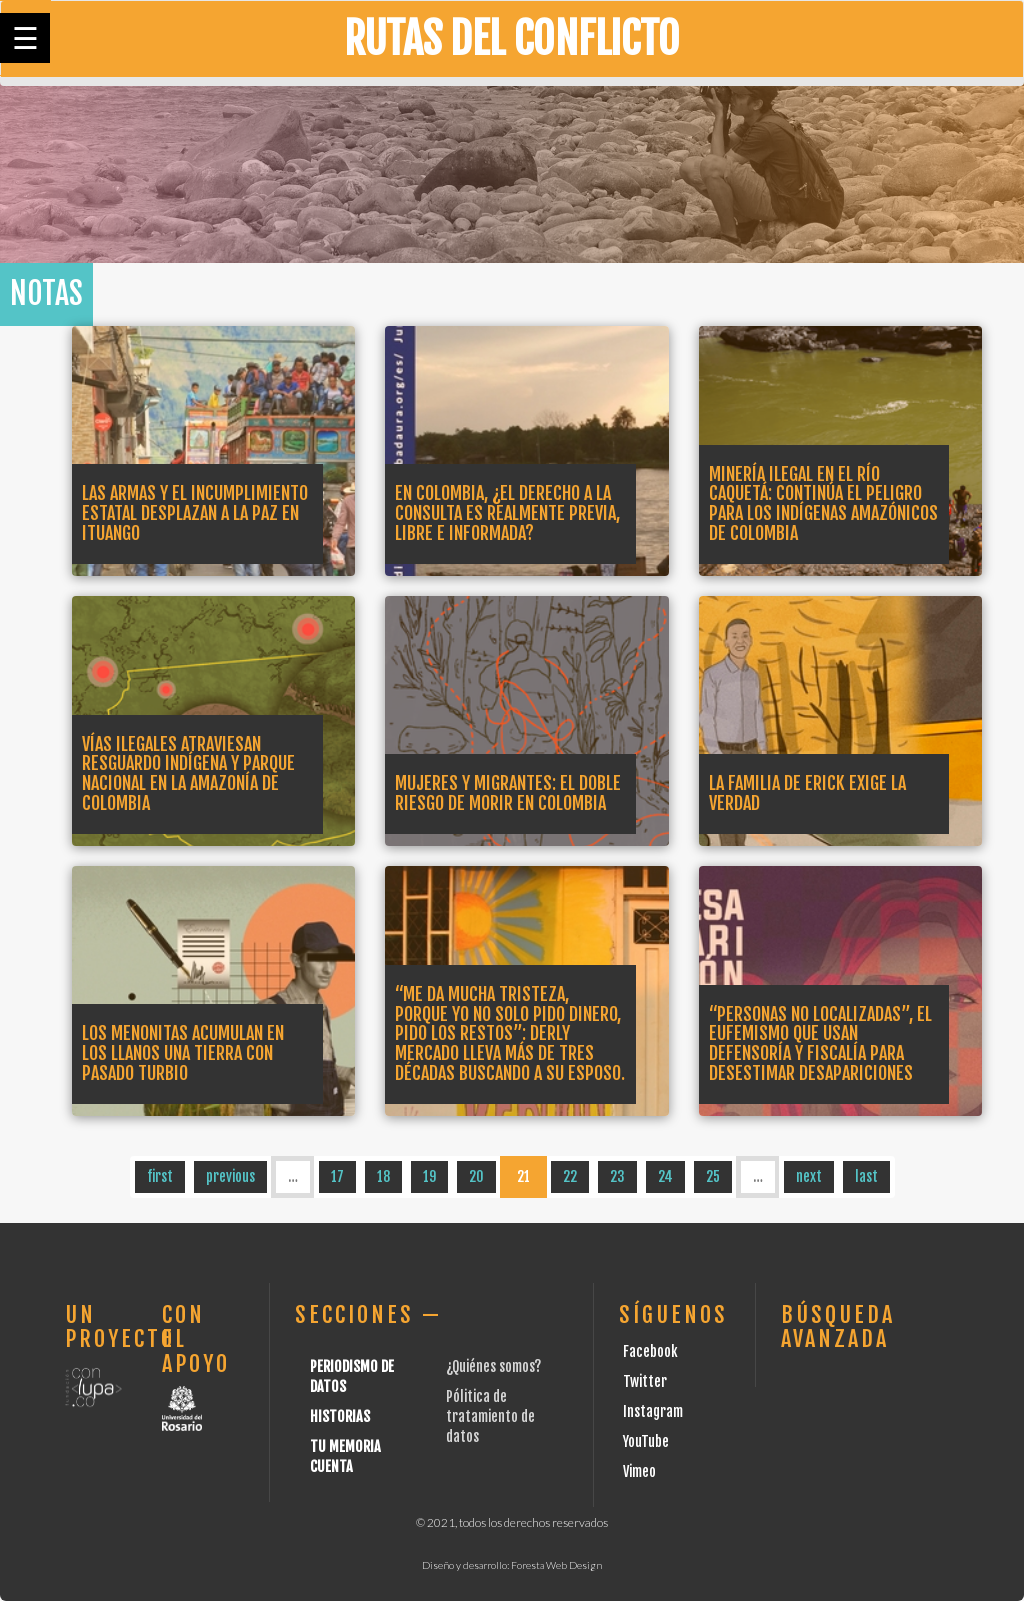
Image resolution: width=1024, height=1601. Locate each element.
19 (429, 1176)
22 (570, 1176)
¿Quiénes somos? (493, 1366)
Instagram (653, 1411)
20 (476, 1176)
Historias (340, 1416)
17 (337, 1176)
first (160, 1176)
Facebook (650, 1351)
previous (230, 1176)
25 (713, 1176)
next (809, 1176)
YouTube (646, 1441)
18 (383, 1176)
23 (617, 1176)
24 (665, 1176)
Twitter (645, 1381)
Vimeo (639, 1471)
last (866, 1176)
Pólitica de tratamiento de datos (490, 1416)
